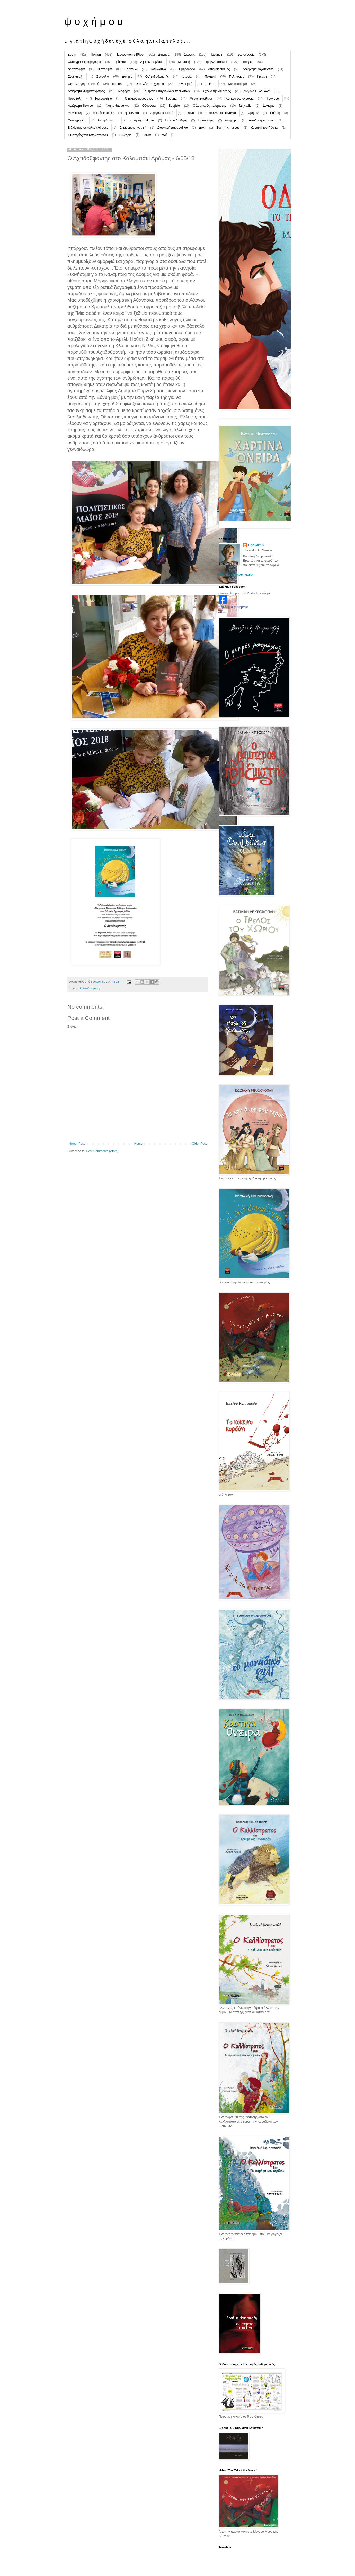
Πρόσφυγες (206, 120)
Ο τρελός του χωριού (150, 84)
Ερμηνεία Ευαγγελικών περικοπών (166, 91)
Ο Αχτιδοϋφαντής (157, 76)
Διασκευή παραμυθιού (172, 127)
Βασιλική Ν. (256, 545)
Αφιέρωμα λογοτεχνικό (258, 69)
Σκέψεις (189, 54)
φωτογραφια (76, 69)
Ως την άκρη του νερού (83, 84)
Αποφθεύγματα (107, 120)
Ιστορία (187, 76)
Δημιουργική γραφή (133, 127)
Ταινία (147, 135)
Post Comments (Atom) (102, 1151)
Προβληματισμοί (216, 62)
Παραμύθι (216, 54)
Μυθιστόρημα (237, 84)
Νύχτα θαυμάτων (117, 106)
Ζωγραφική (184, 84)
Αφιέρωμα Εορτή (161, 113)
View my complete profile (236, 575)
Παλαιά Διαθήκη (176, 120)
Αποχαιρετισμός (219, 69)
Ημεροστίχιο (103, 98)
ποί (164, 135)
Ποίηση (96, 54)
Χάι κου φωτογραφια (240, 98)
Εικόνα (189, 113)
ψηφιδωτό (132, 113)
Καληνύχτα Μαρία (142, 120)
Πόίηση (275, 113)
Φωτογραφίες (77, 120)
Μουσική (184, 62)
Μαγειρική (75, 113)
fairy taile (245, 106)
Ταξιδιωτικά (158, 69)
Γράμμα (171, 98)
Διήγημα (164, 54)
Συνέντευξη (75, 76)
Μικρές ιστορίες (103, 113)
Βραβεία (174, 106)
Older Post (199, 1144)
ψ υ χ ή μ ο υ (93, 21)
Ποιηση (210, 84)
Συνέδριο (125, 135)
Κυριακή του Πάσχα (264, 127)
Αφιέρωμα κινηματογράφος (86, 91)
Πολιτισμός (236, 76)
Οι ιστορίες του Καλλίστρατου (88, 135)
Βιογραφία (105, 69)
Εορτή (72, 54)
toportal (117, 84)
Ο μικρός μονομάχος (139, 98)
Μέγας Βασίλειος (201, 98)
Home (138, 1144)
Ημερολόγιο (187, 69)
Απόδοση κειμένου (261, 120)
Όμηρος (253, 113)
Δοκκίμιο (269, 106)
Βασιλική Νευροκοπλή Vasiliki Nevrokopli (244, 593)
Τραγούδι (273, 98)
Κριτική (262, 76)
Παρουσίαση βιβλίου (129, 54)
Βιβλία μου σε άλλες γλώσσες (88, 127)
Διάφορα (124, 91)
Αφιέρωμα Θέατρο (80, 106)
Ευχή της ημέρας (227, 127)
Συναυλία (102, 76)
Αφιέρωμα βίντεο (152, 62)
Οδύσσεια (149, 106)
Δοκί (202, 127)
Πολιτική (210, 76)
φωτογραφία (246, 54)
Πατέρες (247, 62)
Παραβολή (75, 98)
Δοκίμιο (127, 76)
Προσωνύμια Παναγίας (220, 113)
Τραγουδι (131, 69)
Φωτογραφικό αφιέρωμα (84, 62)
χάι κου (121, 62)
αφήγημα (231, 120)
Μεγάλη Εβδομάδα (257, 91)
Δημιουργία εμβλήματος (233, 607)
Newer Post (77, 1144)
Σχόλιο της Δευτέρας (217, 91)
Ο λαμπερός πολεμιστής (209, 106)
